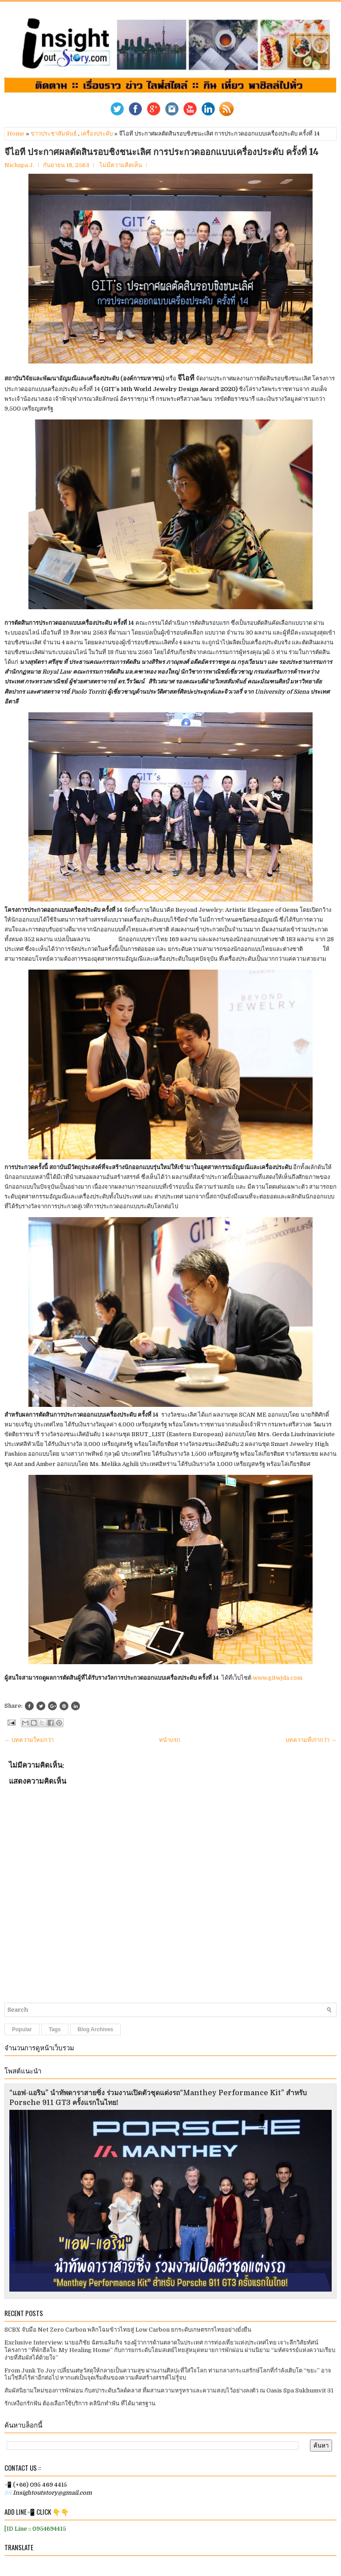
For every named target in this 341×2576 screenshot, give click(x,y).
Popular (22, 2029)
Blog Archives (95, 2029)
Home (15, 133)
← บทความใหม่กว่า (29, 1740)
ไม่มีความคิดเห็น (120, 165)
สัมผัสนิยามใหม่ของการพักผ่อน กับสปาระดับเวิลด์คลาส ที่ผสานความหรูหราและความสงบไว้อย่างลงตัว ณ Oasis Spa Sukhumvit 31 (168, 2390)
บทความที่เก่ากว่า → (311, 1740)
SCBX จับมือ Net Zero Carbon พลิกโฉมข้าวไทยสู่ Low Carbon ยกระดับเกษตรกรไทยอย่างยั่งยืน (127, 2329)
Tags (55, 2029)
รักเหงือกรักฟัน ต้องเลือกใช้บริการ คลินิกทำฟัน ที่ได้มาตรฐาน (79, 2403)
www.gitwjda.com (278, 1677)
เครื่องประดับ (97, 133)
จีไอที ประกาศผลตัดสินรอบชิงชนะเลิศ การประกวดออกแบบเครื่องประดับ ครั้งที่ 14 (161, 152)
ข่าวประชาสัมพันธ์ (54, 133)
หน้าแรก (169, 1740)
